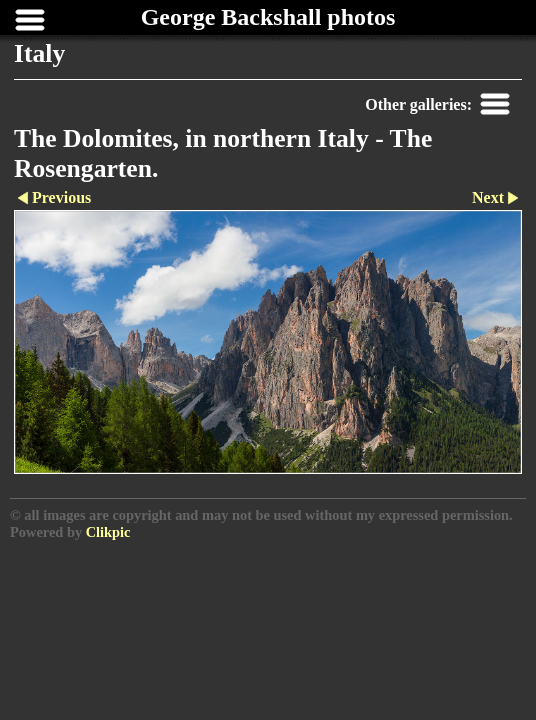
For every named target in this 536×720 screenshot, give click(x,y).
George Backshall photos (268, 17)
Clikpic (108, 532)
